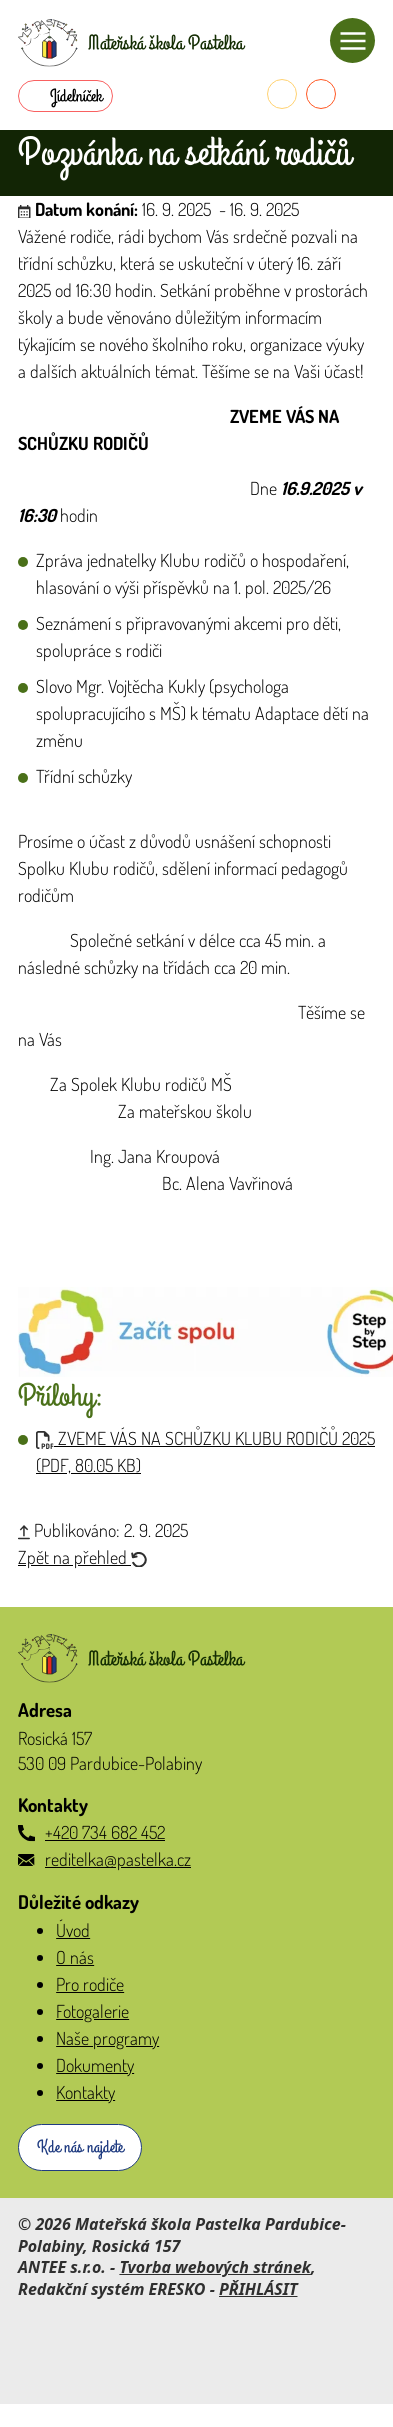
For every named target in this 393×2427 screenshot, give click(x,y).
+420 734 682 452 (105, 1832)
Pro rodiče (90, 1984)
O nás (75, 1957)
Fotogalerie (92, 2011)
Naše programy (107, 2038)
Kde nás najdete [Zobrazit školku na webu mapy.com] (80, 2147)
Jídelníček (76, 96)
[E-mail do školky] (321, 94)
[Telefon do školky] (282, 94)
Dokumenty (95, 2065)
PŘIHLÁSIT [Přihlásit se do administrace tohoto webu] (258, 2289)
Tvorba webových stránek (215, 2267)
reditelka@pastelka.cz (118, 1859)
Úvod (73, 1930)
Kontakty (85, 2092)
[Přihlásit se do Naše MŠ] (360, 94)
